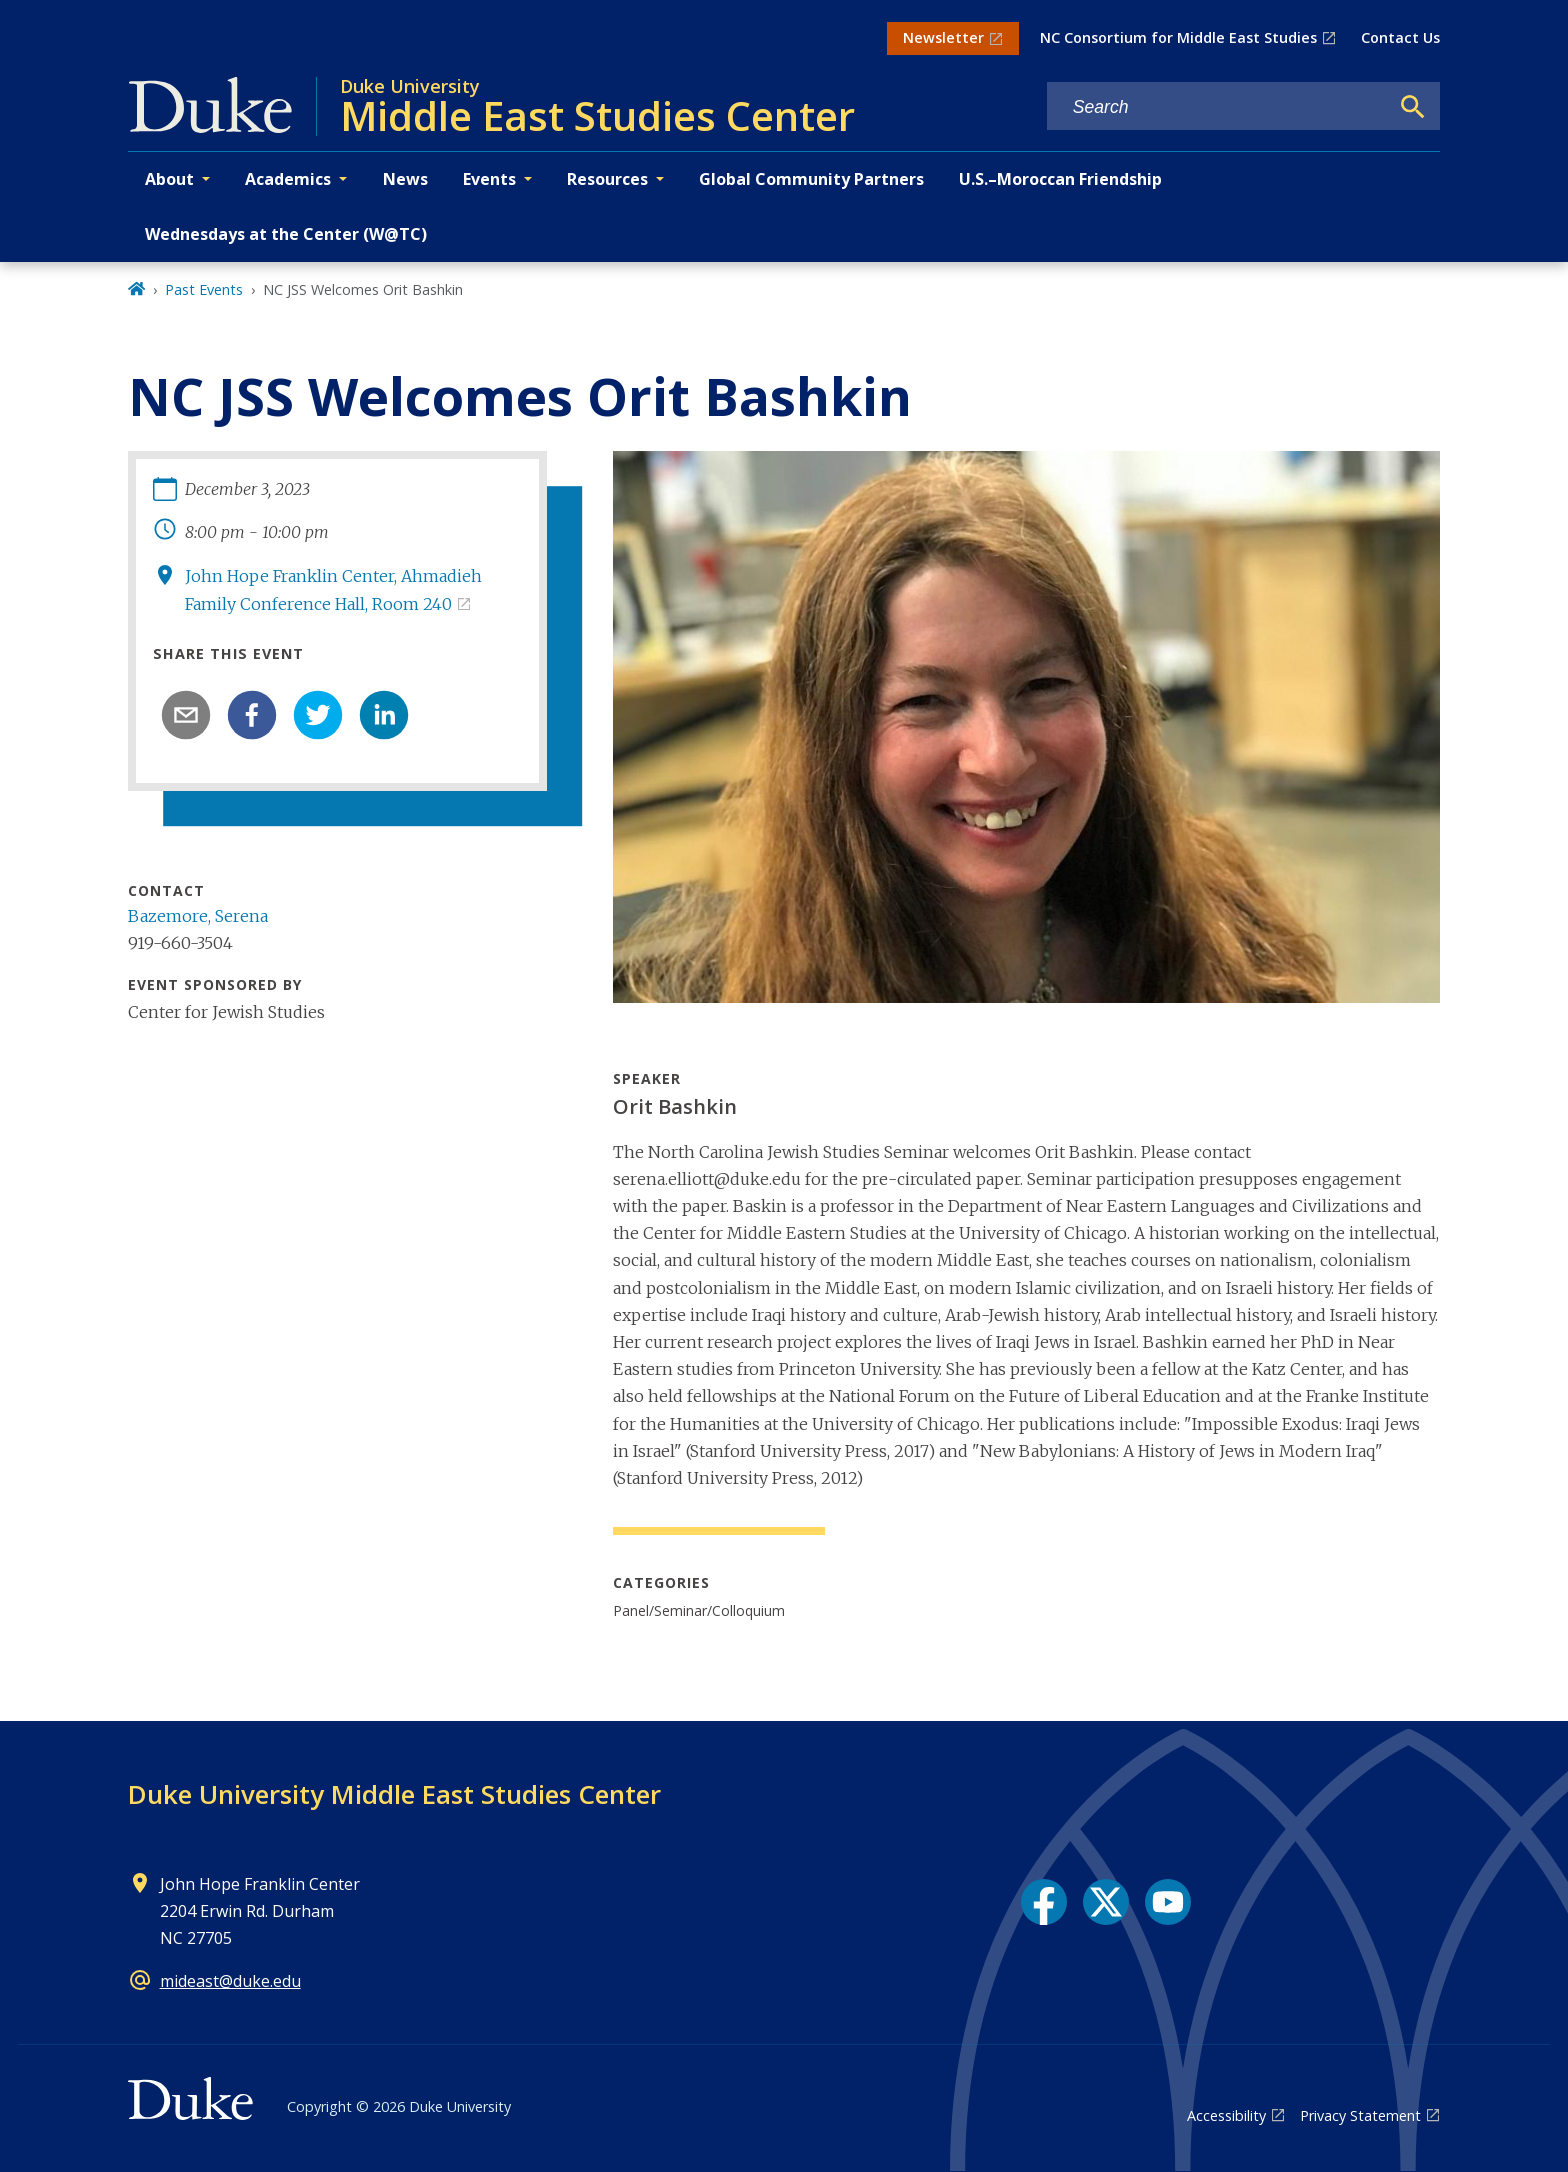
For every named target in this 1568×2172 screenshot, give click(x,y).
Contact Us (1400, 37)
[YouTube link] (1168, 1902)
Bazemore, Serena (198, 916)
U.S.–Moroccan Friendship (1060, 179)
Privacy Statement (1360, 2115)
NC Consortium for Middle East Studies (1178, 37)
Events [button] (489, 179)
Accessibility (1226, 2115)
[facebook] (252, 715)
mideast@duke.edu (230, 1981)
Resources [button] (607, 179)
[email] (186, 715)
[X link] (1106, 1902)
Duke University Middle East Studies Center (394, 1794)
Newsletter (943, 37)
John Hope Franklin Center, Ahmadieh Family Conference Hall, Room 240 (333, 589)
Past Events (204, 289)
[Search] (1413, 107)
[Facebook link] (1044, 1902)
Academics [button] (288, 179)
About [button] (169, 179)
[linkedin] (384, 715)
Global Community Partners (811, 179)
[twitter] (318, 715)
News (405, 179)
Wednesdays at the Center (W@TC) (286, 234)
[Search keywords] (1218, 107)
